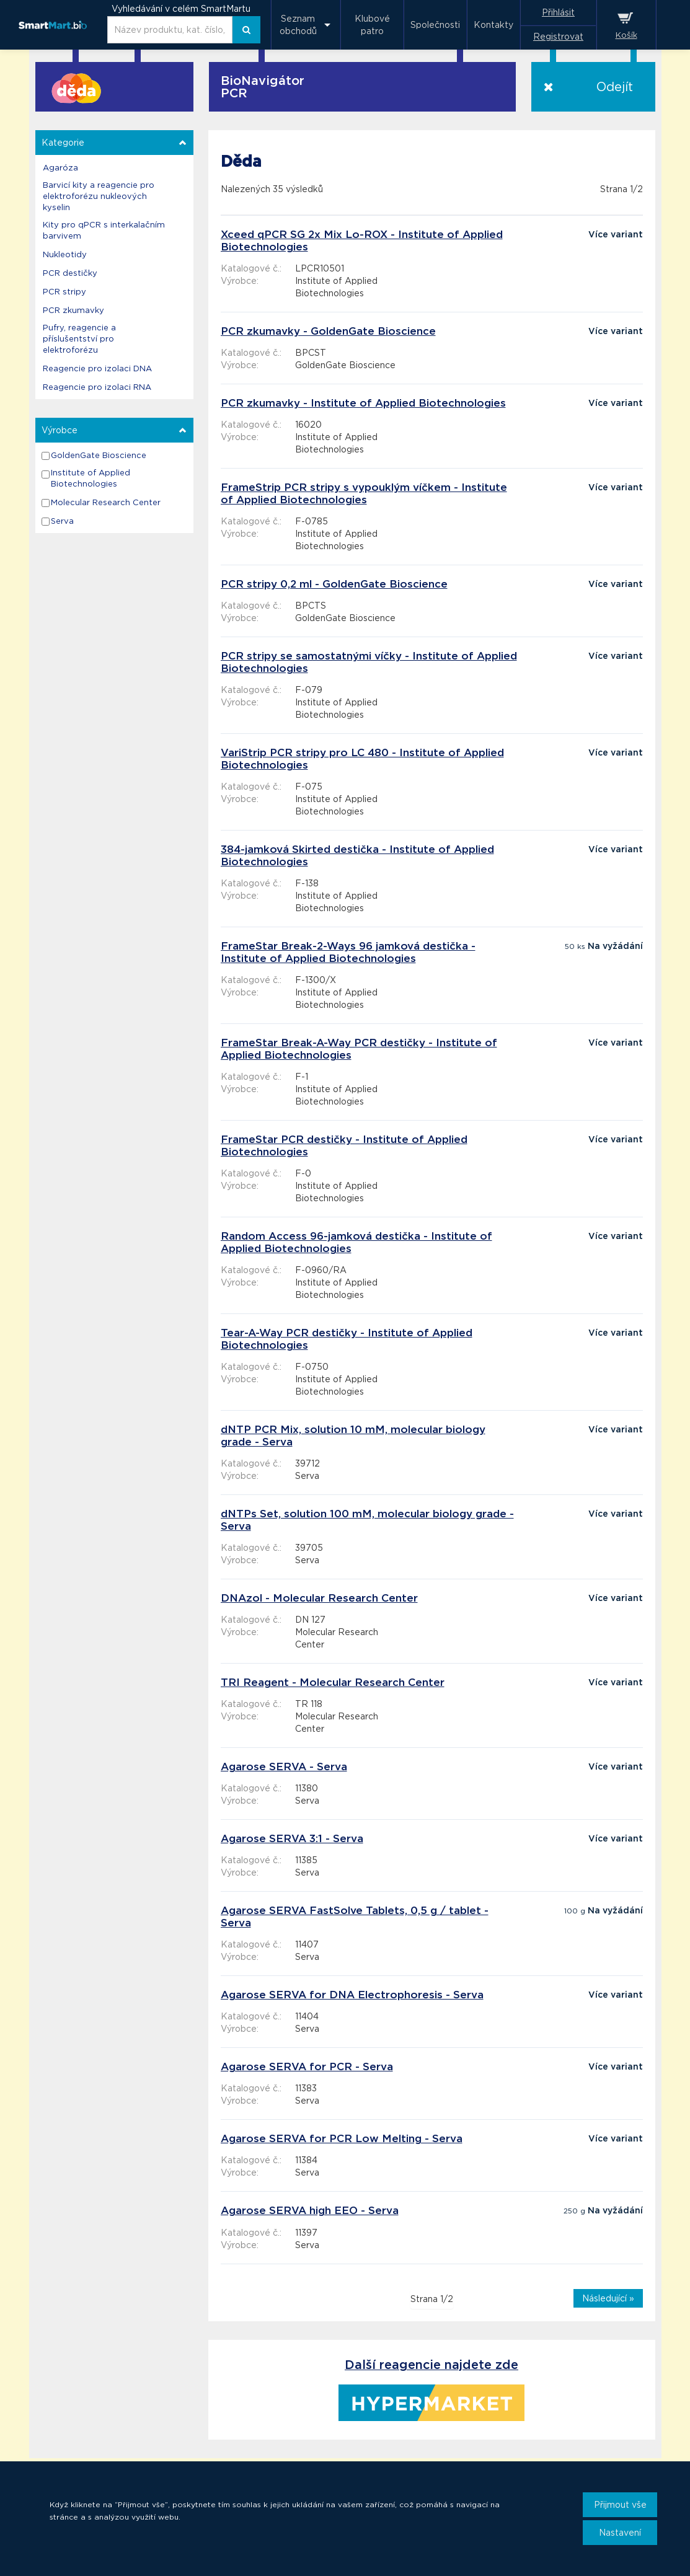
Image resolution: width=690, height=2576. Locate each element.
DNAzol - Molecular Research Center (319, 1598)
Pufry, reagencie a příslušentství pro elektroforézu (79, 339)
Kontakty (493, 25)
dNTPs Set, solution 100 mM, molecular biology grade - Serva (367, 1519)
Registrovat (558, 37)
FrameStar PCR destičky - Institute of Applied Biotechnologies (344, 1145)
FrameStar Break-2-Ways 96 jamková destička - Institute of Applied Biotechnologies (348, 952)
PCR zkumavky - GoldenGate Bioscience (328, 331)
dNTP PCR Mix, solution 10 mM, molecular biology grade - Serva (353, 1435)
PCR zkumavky (73, 310)
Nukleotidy (65, 254)
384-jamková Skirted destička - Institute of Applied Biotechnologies (357, 855)
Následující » (608, 2298)
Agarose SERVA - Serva (284, 1766)
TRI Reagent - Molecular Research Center (333, 1682)
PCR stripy (64, 291)
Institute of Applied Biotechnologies (90, 478)
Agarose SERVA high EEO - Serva (310, 2210)
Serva (62, 521)
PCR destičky (70, 273)
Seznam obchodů (298, 25)
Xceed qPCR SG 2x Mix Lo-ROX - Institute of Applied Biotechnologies (362, 240)
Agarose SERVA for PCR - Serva (307, 2066)
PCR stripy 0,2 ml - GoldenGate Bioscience (334, 584)
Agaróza (60, 167)
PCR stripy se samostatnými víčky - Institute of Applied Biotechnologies (369, 662)
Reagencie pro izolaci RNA (97, 387)
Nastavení (620, 2533)
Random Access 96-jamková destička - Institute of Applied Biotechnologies (356, 1242)
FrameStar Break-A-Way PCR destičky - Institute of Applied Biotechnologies (359, 1048)
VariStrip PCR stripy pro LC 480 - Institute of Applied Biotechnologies (362, 758)
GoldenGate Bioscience (98, 455)
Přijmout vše (620, 2505)
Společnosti (435, 25)
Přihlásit (558, 12)
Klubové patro (372, 25)
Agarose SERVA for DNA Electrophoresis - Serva (352, 1994)
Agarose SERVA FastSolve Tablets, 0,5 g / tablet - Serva (355, 1916)
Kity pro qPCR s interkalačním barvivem (104, 230)
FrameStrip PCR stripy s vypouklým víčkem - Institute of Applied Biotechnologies (364, 493)
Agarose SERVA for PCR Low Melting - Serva (341, 2138)
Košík (626, 35)
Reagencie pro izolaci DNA (97, 368)
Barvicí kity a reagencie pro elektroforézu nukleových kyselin (98, 196)
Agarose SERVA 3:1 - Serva (292, 1838)
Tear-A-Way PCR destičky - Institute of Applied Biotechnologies (346, 1338)
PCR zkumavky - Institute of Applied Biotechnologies (363, 403)
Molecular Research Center (106, 502)
